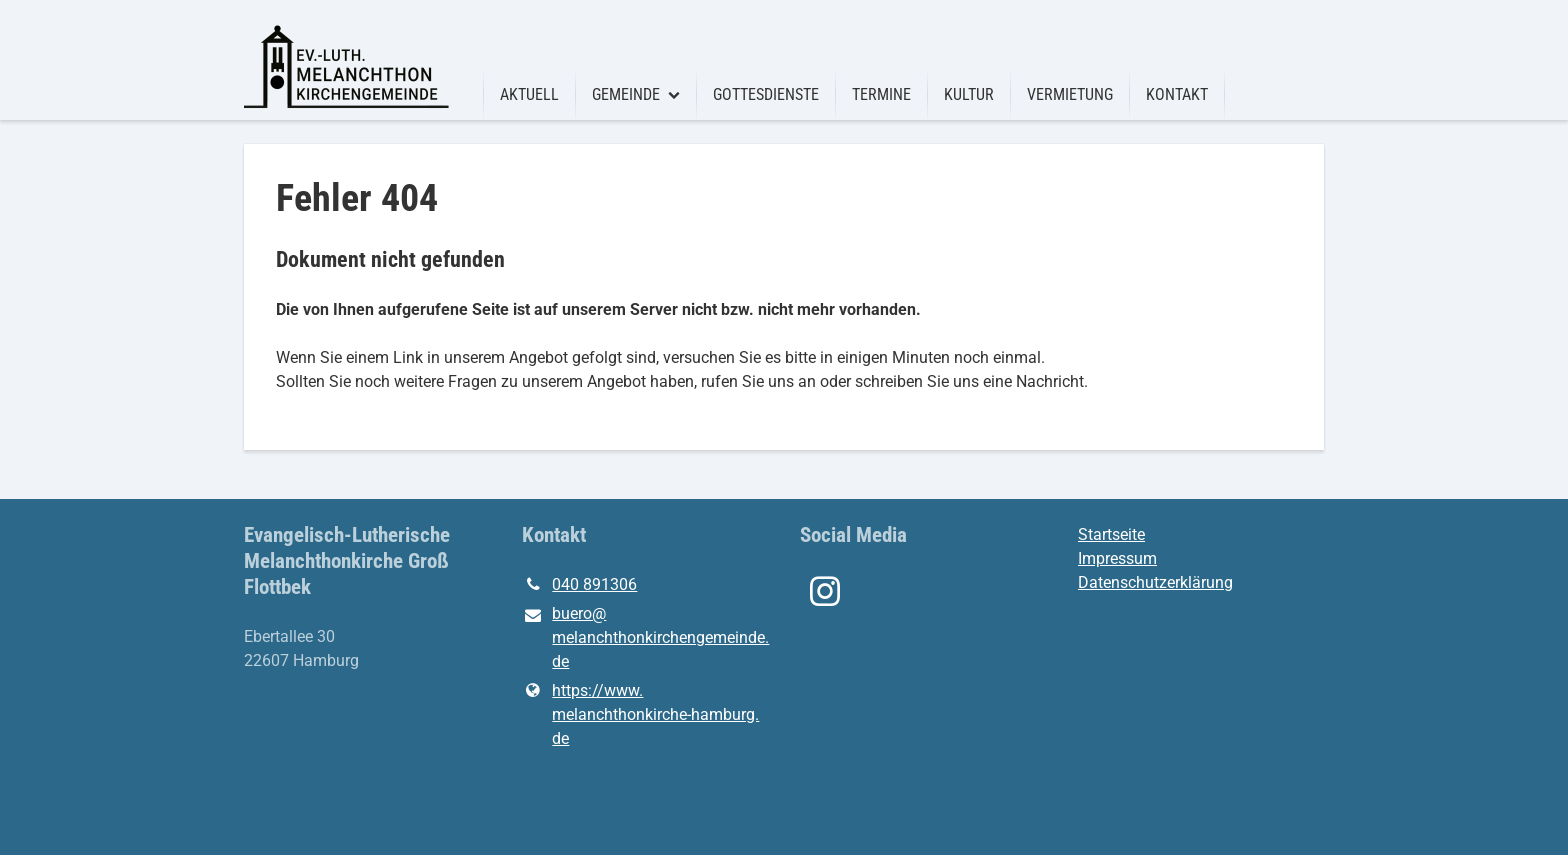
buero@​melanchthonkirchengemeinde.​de (645, 639)
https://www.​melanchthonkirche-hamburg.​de (640, 715)
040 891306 (579, 585)
